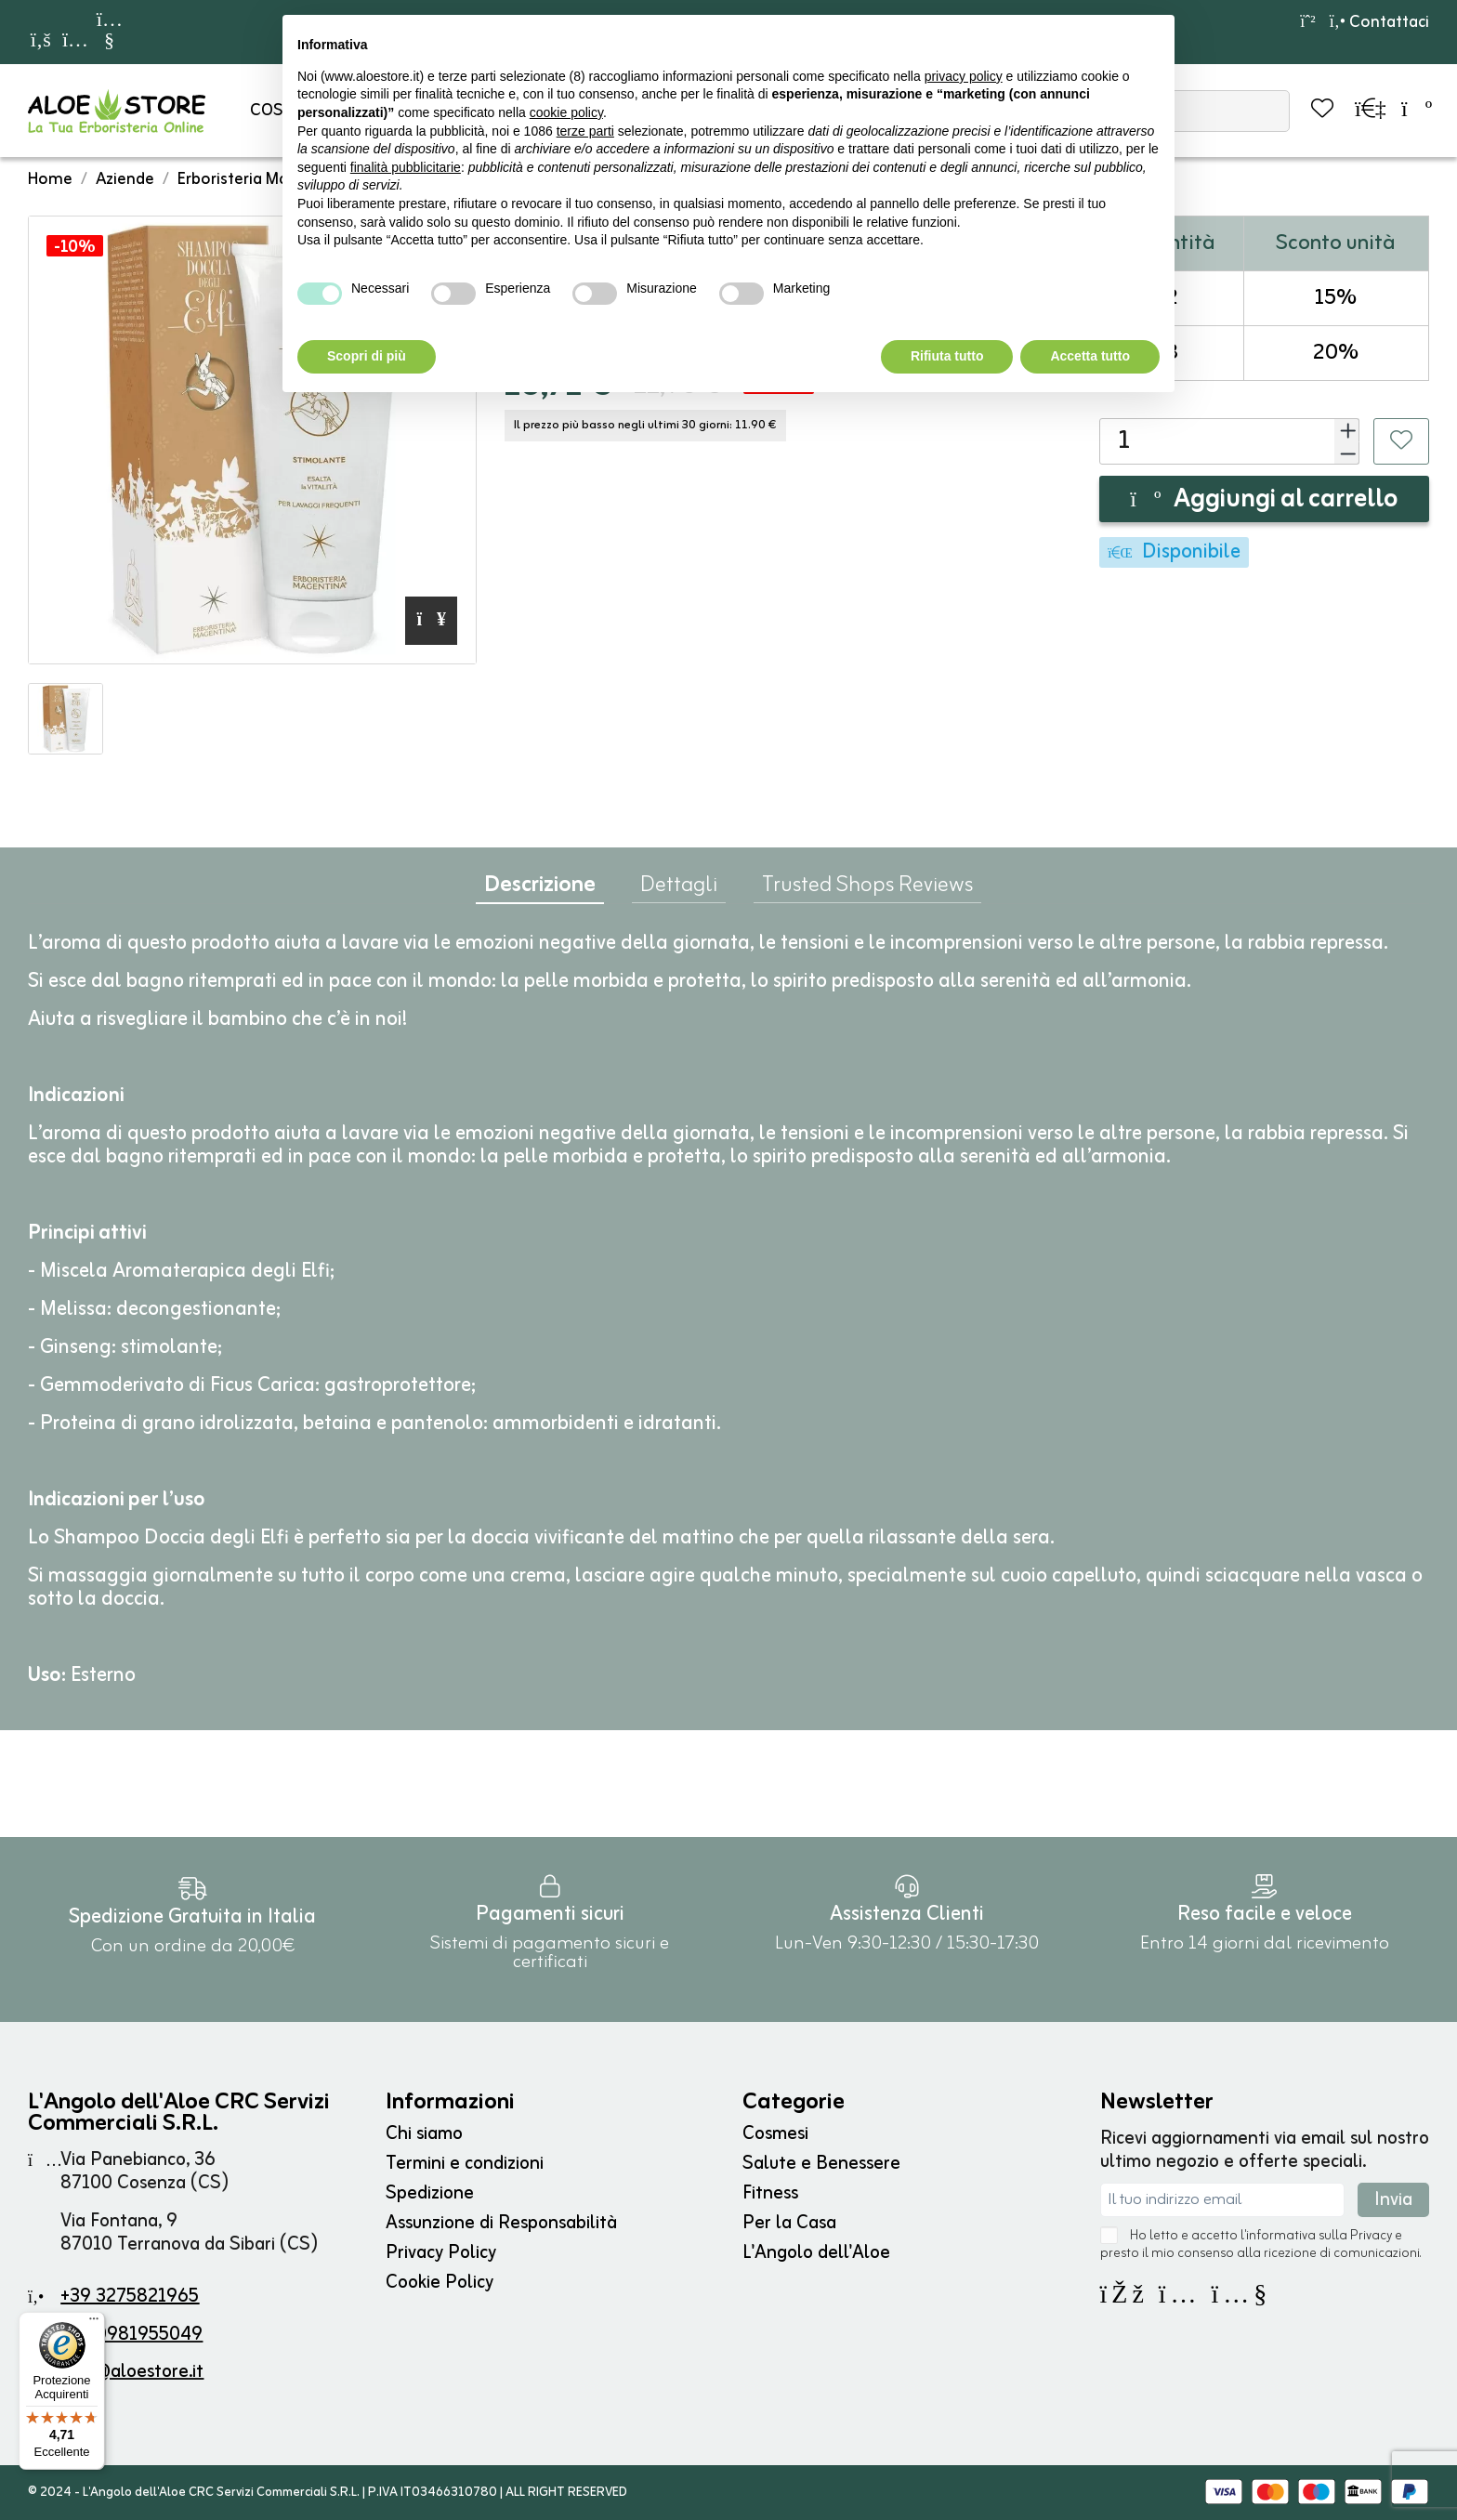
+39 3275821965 (129, 2296)
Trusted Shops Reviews (867, 889)
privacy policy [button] (964, 76)
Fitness (770, 2193)
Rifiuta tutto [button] (947, 355)
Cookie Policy (439, 2282)
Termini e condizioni (465, 2163)
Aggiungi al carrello (1264, 500)
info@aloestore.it (132, 2371)
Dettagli (678, 889)
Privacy (1371, 2236)
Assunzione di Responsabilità (501, 2223)
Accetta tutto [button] (1090, 355)
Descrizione (540, 889)
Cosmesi (775, 2134)
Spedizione (430, 2193)
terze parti (585, 131)
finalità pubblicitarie (405, 167)
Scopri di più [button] (366, 355)
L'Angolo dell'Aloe (816, 2253)
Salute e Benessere (821, 2163)
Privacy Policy (441, 2253)
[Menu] (94, 2323)
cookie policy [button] (566, 112)
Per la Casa (789, 2223)
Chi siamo (424, 2134)
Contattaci (1379, 22)
